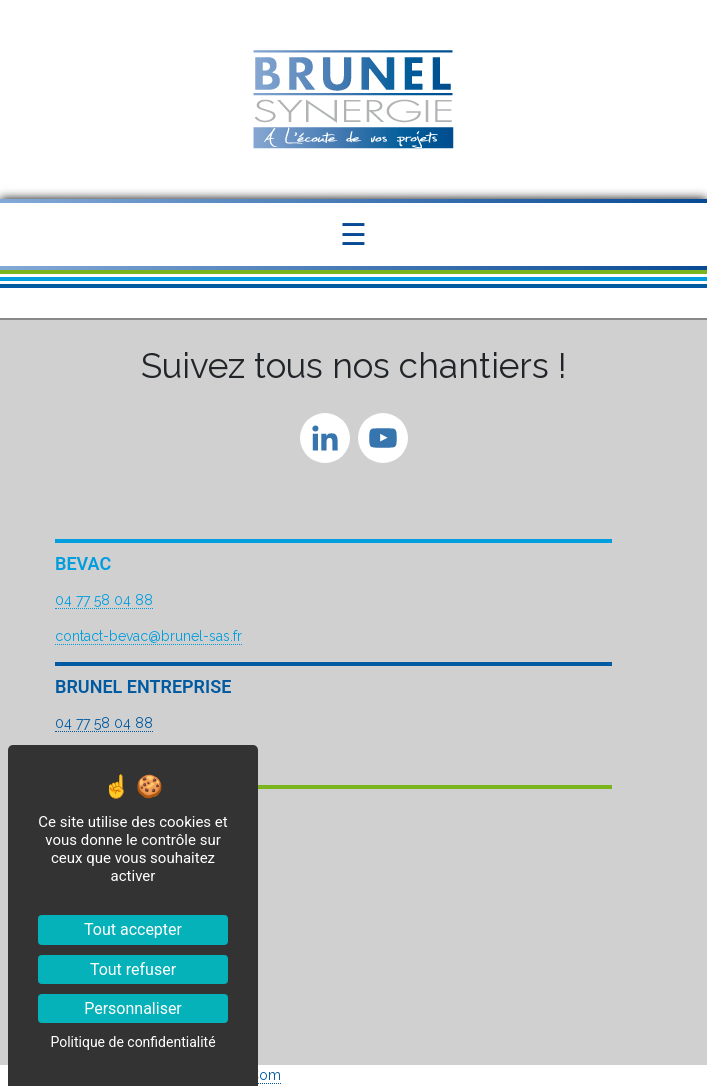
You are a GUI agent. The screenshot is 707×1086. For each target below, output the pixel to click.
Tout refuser (133, 969)
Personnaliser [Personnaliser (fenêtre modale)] (133, 1008)
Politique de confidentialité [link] (132, 1042)
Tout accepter (133, 929)
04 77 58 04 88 (104, 600)
